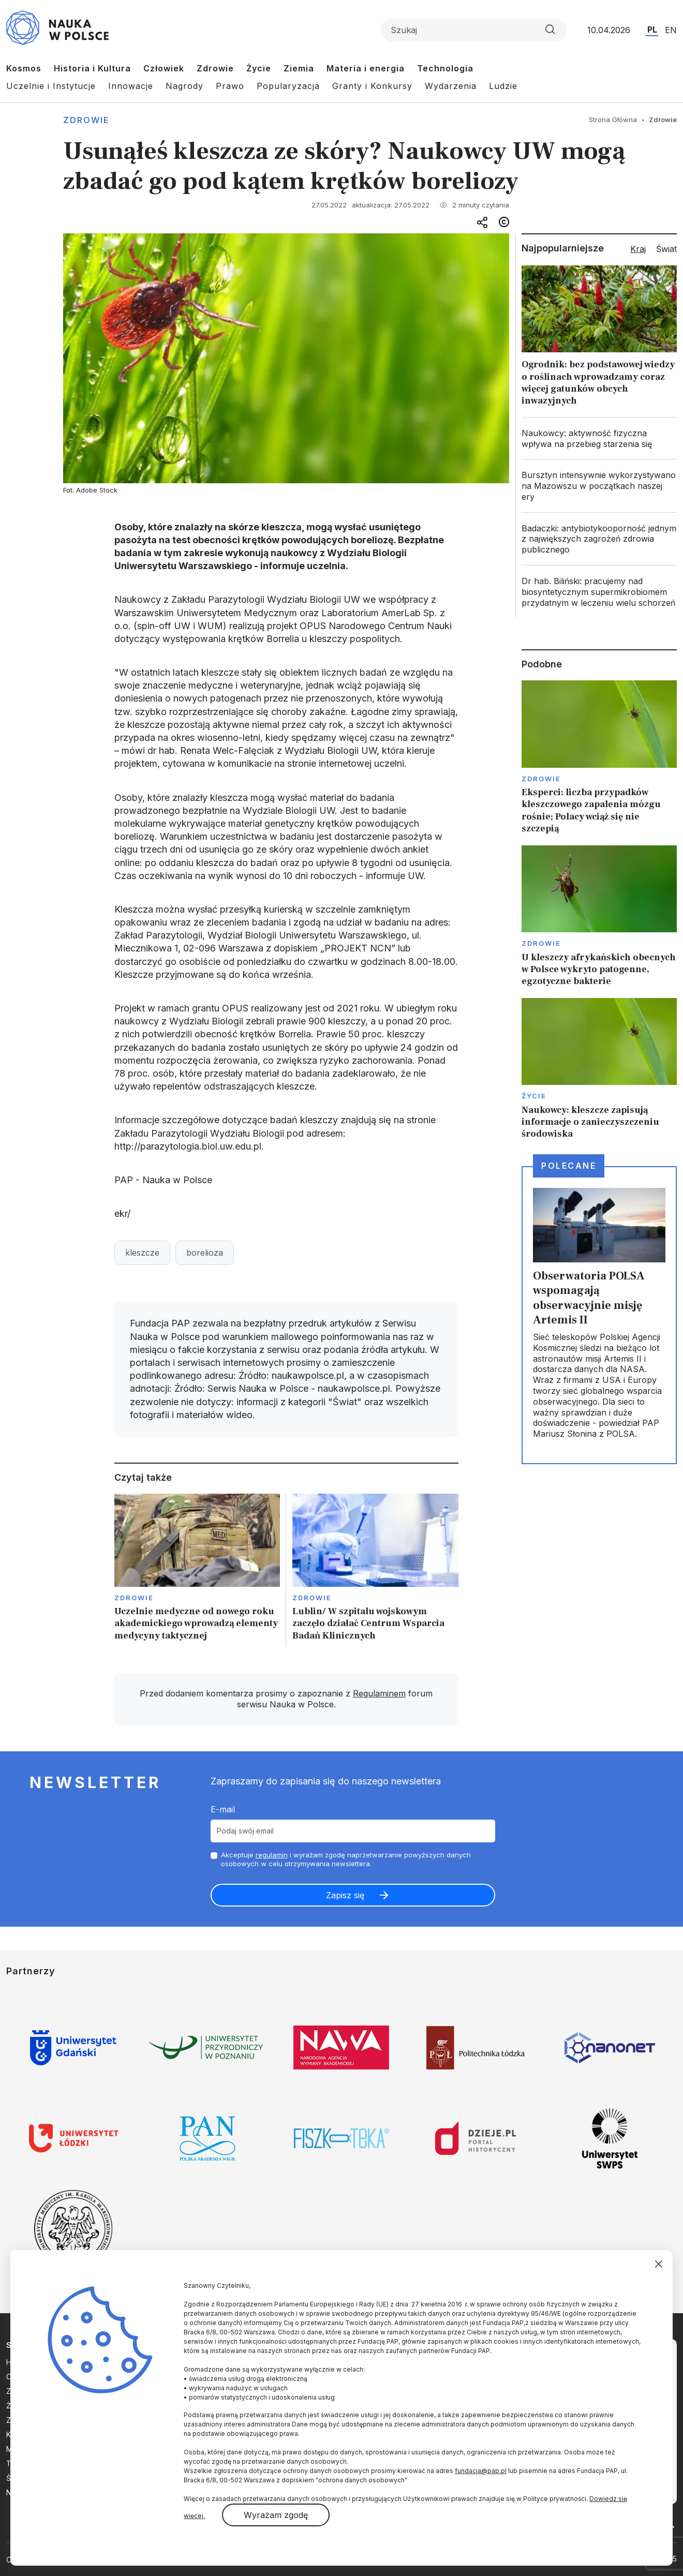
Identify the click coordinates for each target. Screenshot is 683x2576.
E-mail (223, 1809)
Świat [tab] (666, 249)
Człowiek (163, 68)
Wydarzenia (451, 86)
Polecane (568, 1165)
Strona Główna (613, 119)
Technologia (445, 68)
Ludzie (503, 86)
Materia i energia (365, 68)
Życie (258, 68)
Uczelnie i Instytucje (51, 86)
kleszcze (142, 1252)
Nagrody (184, 86)
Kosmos (23, 68)
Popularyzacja (288, 86)
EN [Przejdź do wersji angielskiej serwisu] (671, 30)
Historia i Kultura (92, 68)
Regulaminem (379, 1693)
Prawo (230, 86)
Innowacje (130, 86)
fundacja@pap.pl (481, 2471)
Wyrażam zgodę (276, 2515)
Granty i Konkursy (372, 86)
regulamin (272, 1855)
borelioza (204, 1252)
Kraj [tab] (638, 249)
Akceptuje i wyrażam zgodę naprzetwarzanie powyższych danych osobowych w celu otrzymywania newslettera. (346, 1859)
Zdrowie (215, 68)
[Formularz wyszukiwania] (473, 30)
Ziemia (299, 68)
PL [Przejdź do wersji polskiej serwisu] (652, 29)
